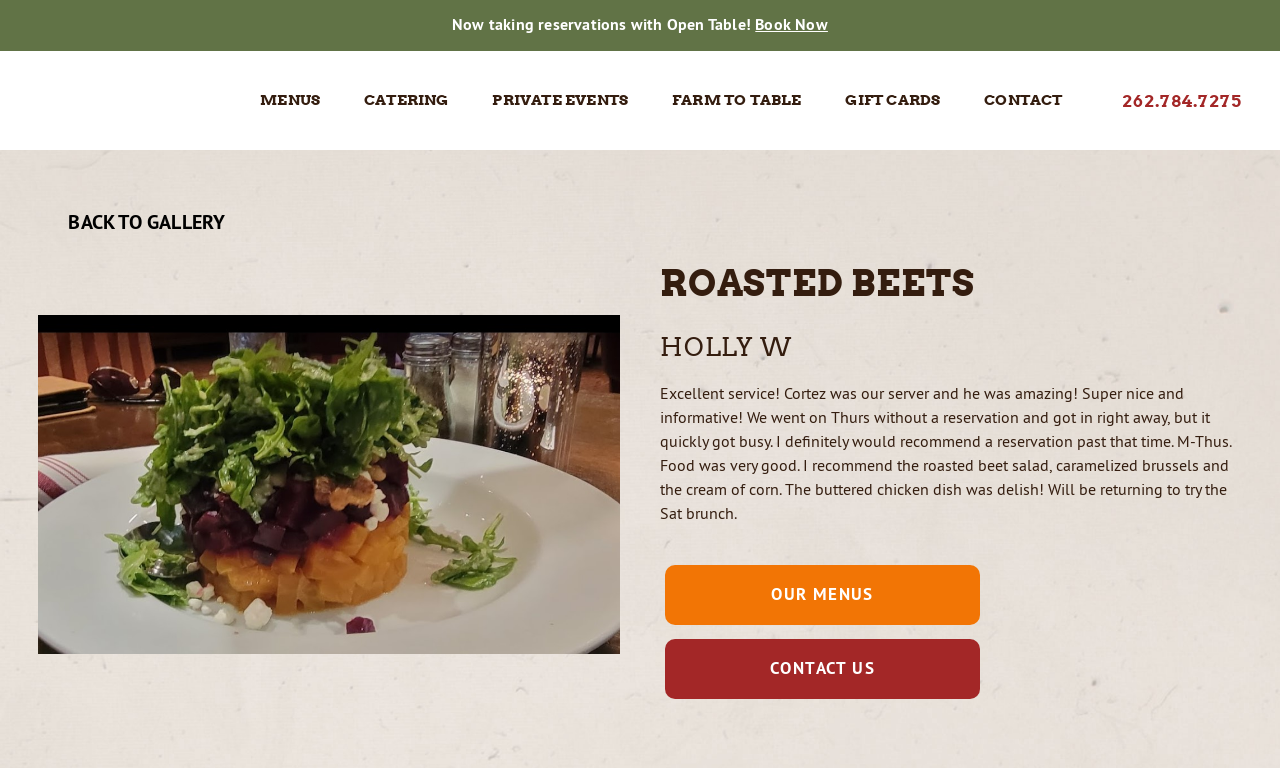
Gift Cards (892, 100)
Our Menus (822, 594)
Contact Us (822, 668)
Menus (290, 100)
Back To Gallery (131, 222)
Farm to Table (737, 100)
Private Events (560, 100)
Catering (406, 100)
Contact (1023, 100)
